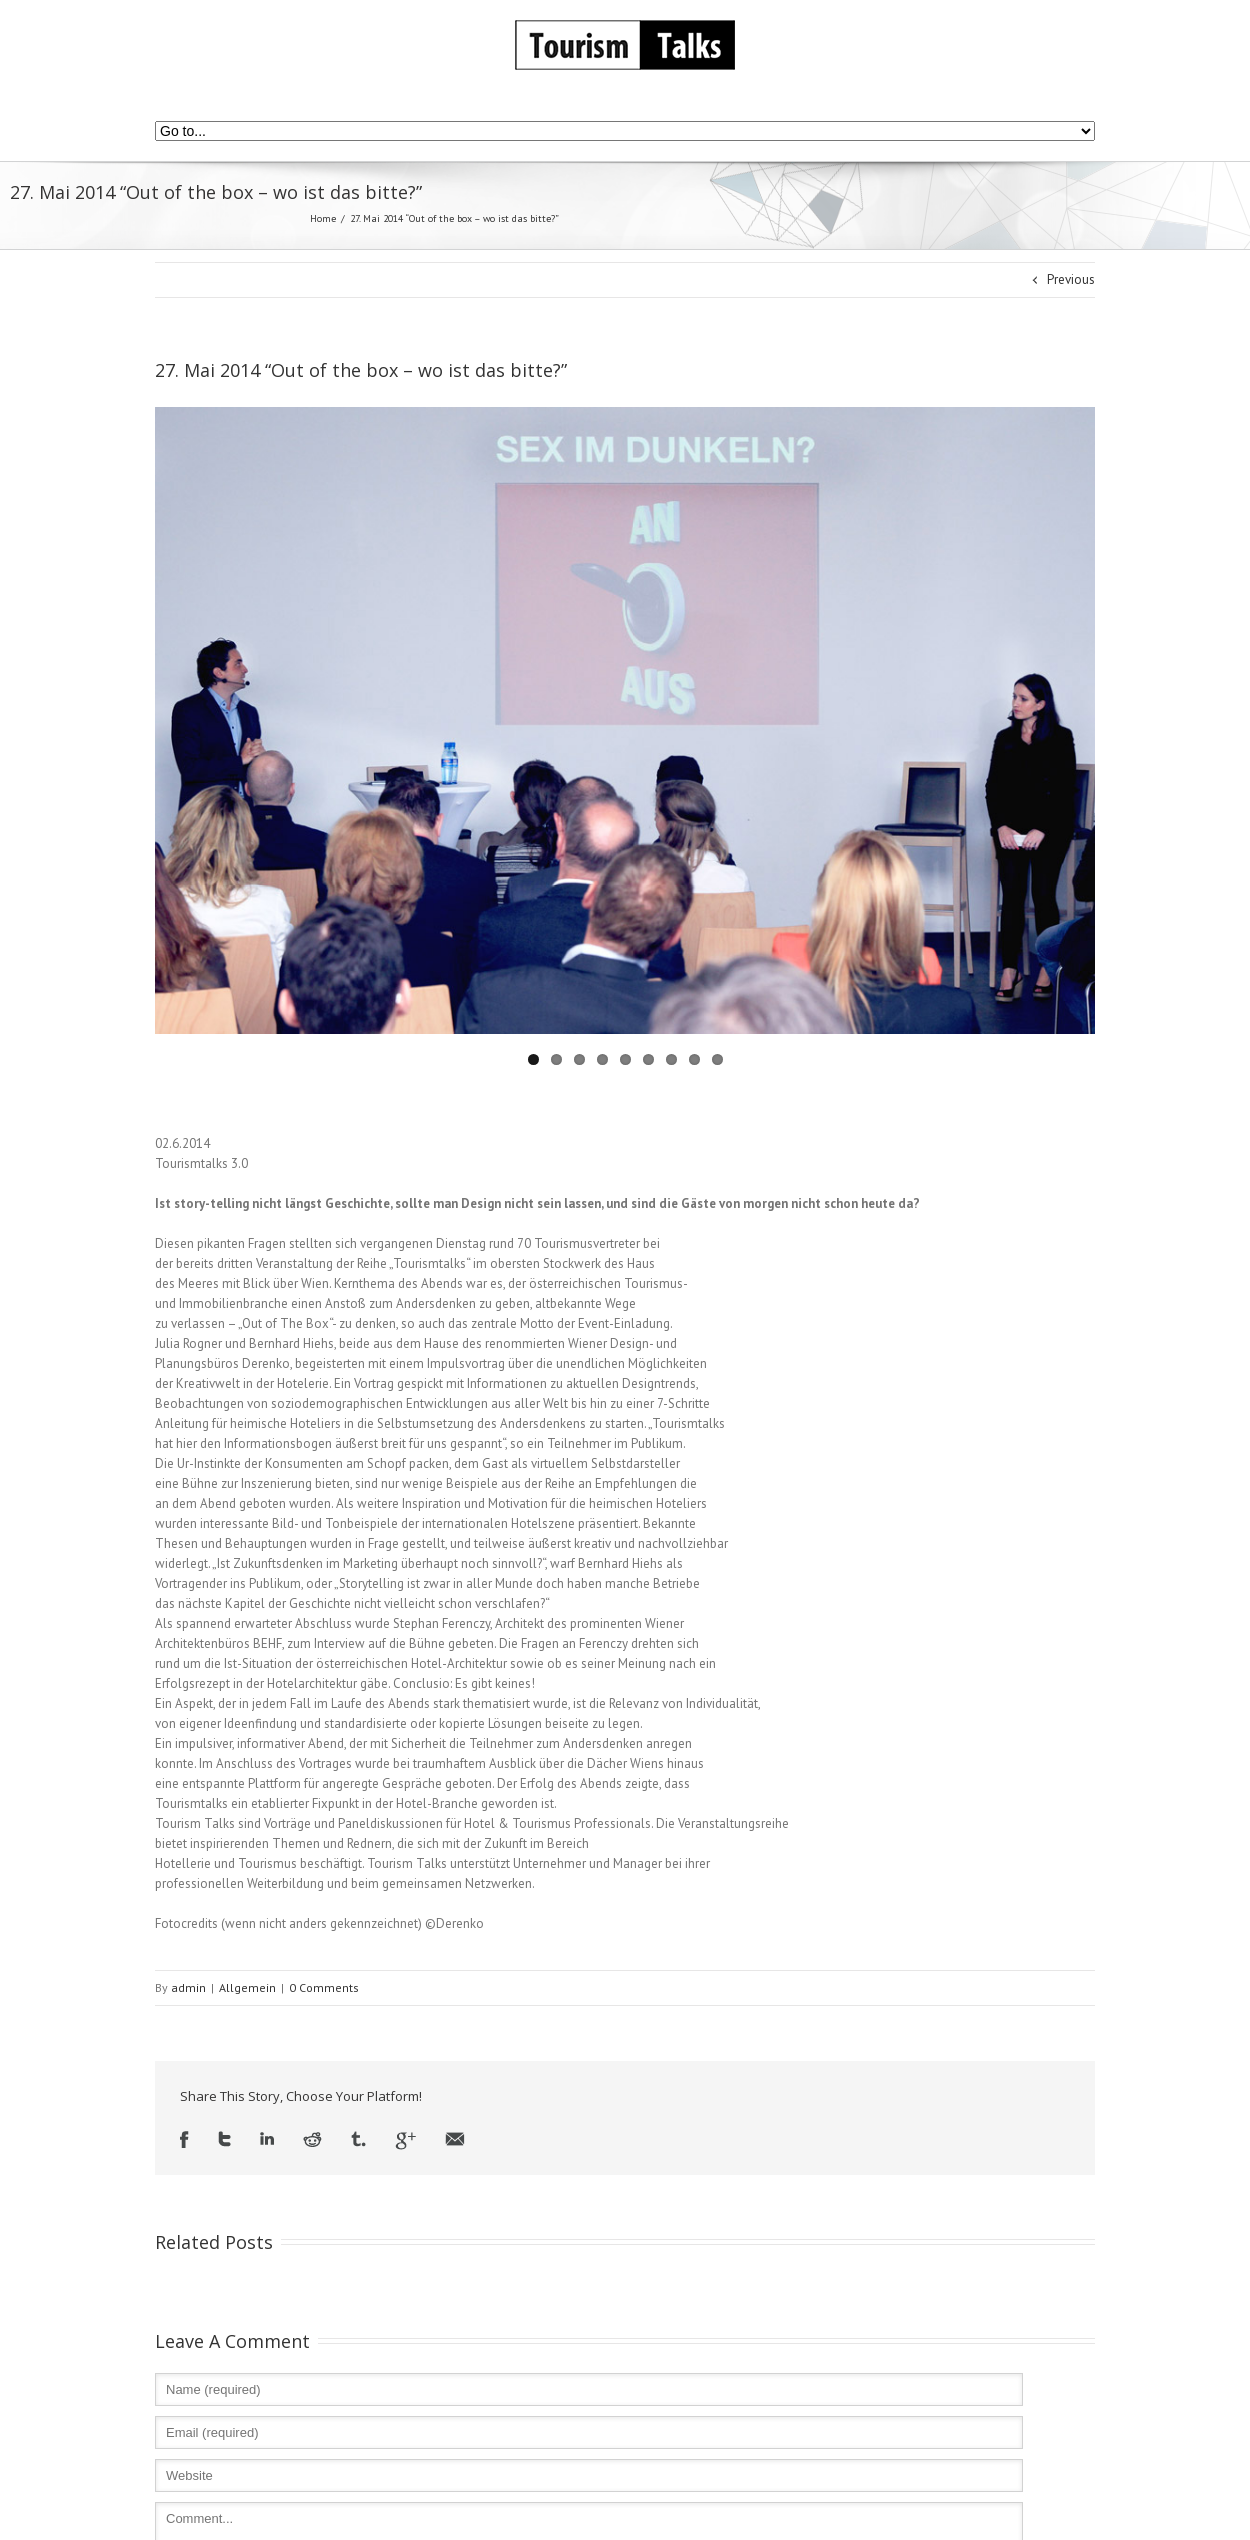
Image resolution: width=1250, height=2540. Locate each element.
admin (188, 1987)
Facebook (184, 2140)
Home (323, 218)
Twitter (224, 2140)
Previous (1071, 279)
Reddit (312, 2140)
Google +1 (405, 2140)
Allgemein (247, 1987)
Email (455, 2140)
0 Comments (324, 1987)
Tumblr (358, 2140)
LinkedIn (267, 2140)
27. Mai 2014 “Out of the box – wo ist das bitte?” (361, 370)
